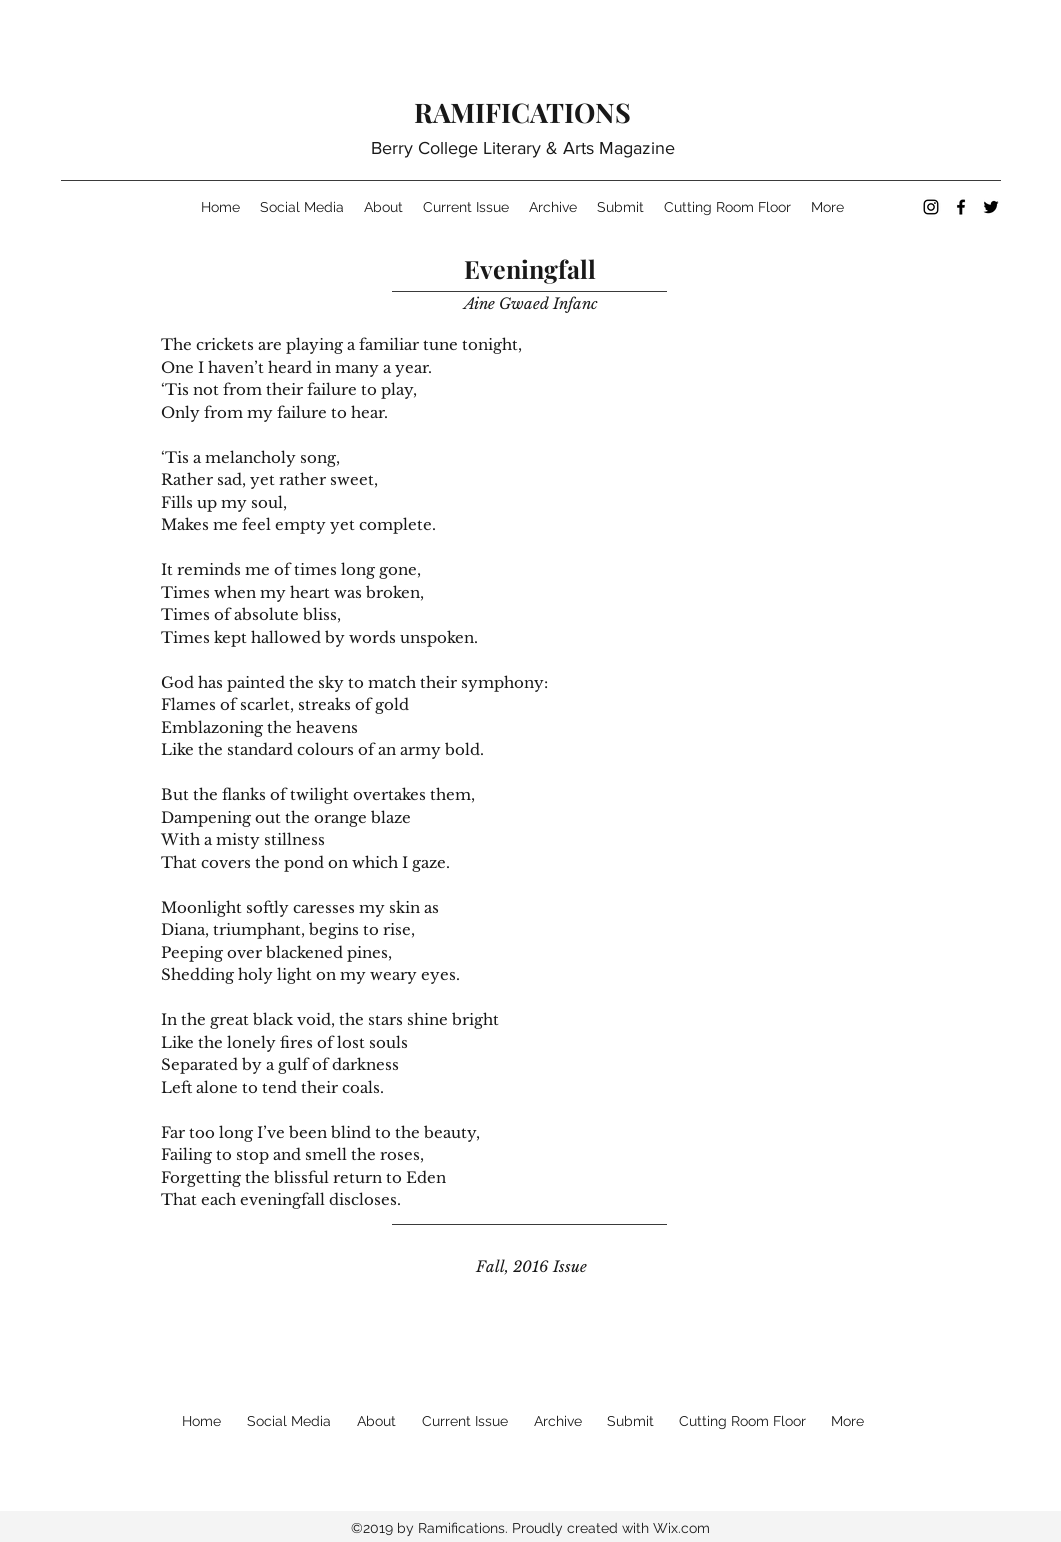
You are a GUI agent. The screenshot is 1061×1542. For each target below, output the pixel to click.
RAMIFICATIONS (522, 112)
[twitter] (991, 207)
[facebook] (961, 207)
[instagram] (931, 207)
